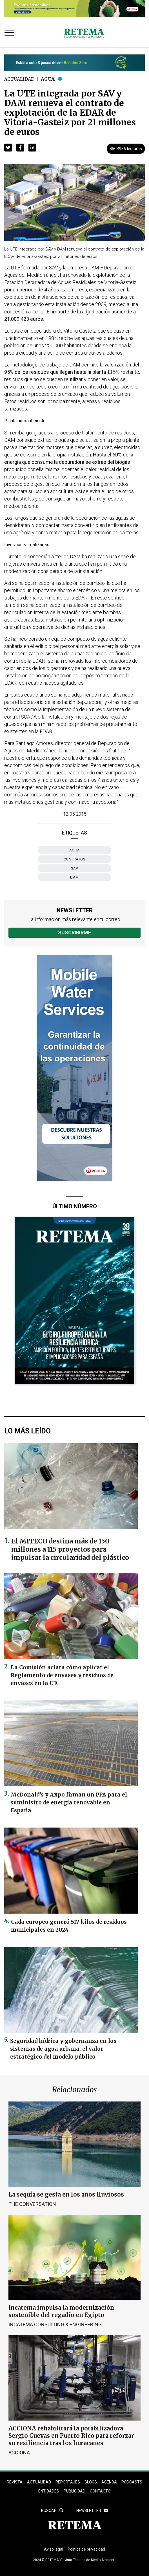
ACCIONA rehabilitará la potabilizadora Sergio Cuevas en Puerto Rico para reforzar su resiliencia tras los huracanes (71, 2436)
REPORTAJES (67, 2482)
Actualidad (19, 79)
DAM (74, 877)
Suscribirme (74, 932)
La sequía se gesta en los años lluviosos (66, 2194)
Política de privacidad (86, 2549)
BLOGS (90, 2482)
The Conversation (32, 2204)
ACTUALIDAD (39, 2482)
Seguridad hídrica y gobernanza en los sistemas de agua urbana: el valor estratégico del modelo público (63, 2048)
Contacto (100, 2491)
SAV (74, 868)
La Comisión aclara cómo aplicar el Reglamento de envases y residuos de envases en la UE (62, 1675)
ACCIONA (19, 2453)
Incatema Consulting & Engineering (55, 2324)
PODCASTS (131, 2482)
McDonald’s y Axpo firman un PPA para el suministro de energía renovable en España (69, 1802)
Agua (48, 79)
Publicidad (74, 2491)
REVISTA (15, 2482)
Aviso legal (53, 2549)
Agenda (109, 2482)
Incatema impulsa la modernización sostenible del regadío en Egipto (61, 2311)
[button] (8, 147)
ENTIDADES (48, 2491)
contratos (75, 859)
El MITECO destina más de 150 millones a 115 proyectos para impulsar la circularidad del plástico (70, 1549)
